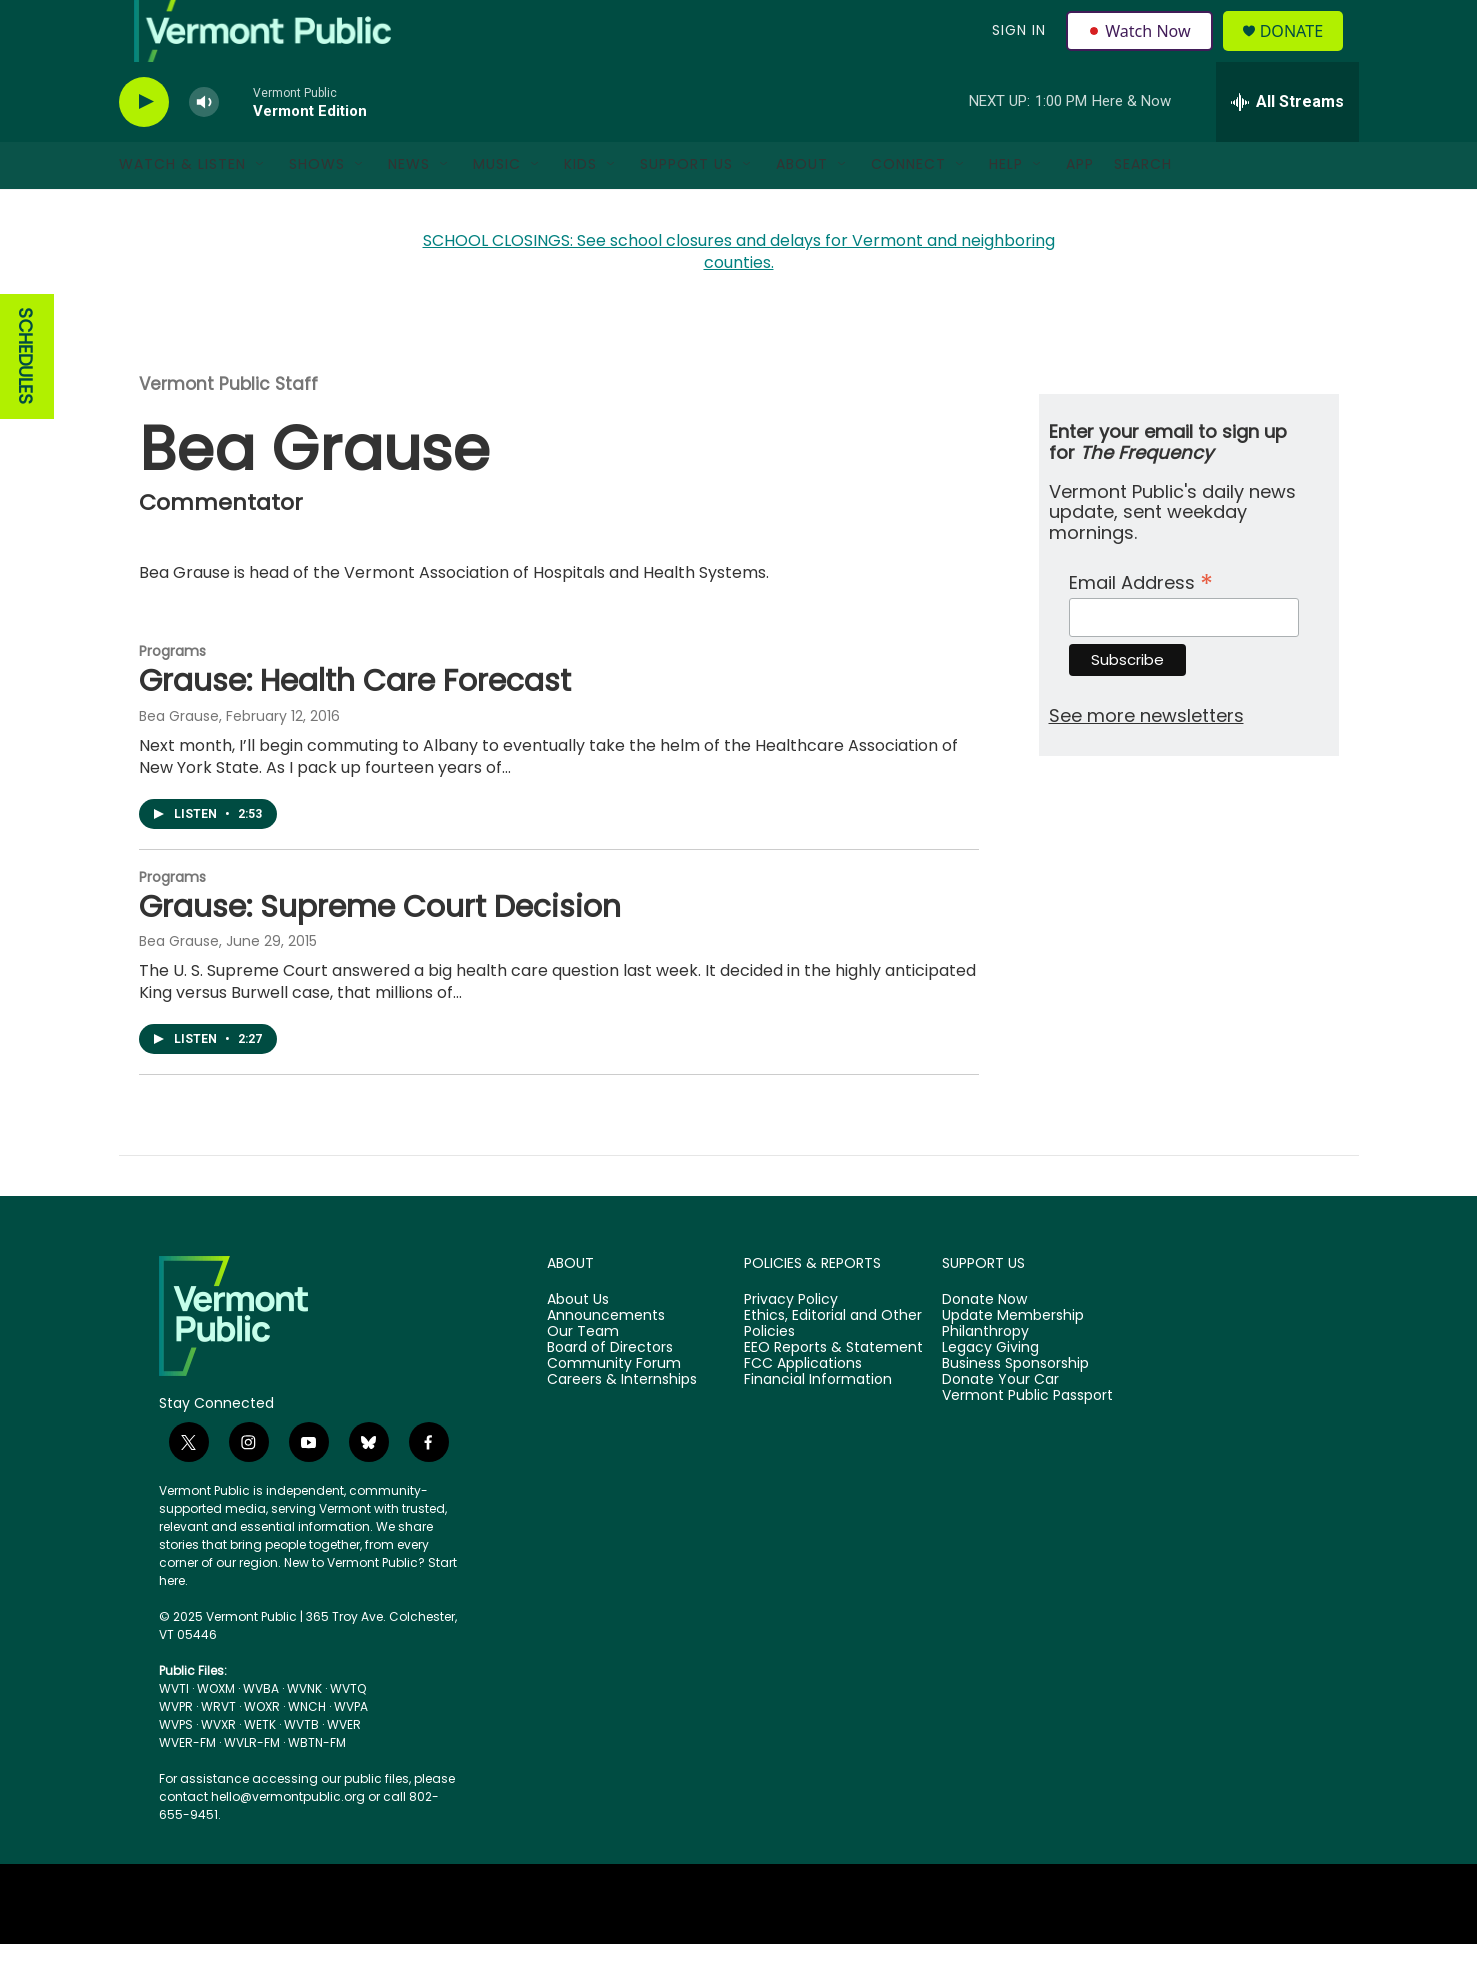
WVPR (176, 1750)
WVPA (351, 1750)
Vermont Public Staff (228, 428)
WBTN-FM (317, 1786)
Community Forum (614, 1407)
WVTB (301, 1768)
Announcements (606, 1360)
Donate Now (984, 1344)
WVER (344, 1768)
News (409, 208)
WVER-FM (187, 1786)
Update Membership (1013, 1360)
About (802, 208)
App (1080, 208)
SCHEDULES (25, 400)
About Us (578, 1344)
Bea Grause (179, 759)
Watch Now (1142, 52)
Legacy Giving (990, 1392)
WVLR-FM (252, 1786)
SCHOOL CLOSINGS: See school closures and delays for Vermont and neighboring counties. (739, 295)
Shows (317, 208)
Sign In (1017, 52)
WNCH (307, 1750)
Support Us (686, 208)
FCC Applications (803, 1407)
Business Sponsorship (1015, 1407)
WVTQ (348, 1732)
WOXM (216, 1732)
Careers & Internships (622, 1423)
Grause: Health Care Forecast (355, 724)
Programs (172, 694)
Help (1006, 208)
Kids (580, 208)
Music (497, 208)
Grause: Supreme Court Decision (380, 950)
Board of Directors (610, 1392)
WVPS (176, 1768)
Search (1143, 208)
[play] (144, 145)
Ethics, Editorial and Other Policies (833, 1368)
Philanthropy (985, 1376)
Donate (1302, 52)
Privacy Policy (791, 1344)
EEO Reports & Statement (833, 1392)
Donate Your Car (1000, 1423)
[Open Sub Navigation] (261, 208)
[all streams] (1287, 145)
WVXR (218, 1768)
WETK (260, 1768)
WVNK (304, 1732)
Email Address (1141, 623)
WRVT (218, 1750)
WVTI (174, 1732)
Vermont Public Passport (1027, 1439)
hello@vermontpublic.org (288, 1840)
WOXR (262, 1750)
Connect (908, 208)
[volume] (204, 145)
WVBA (261, 1732)
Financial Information (818, 1423)
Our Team (583, 1376)
